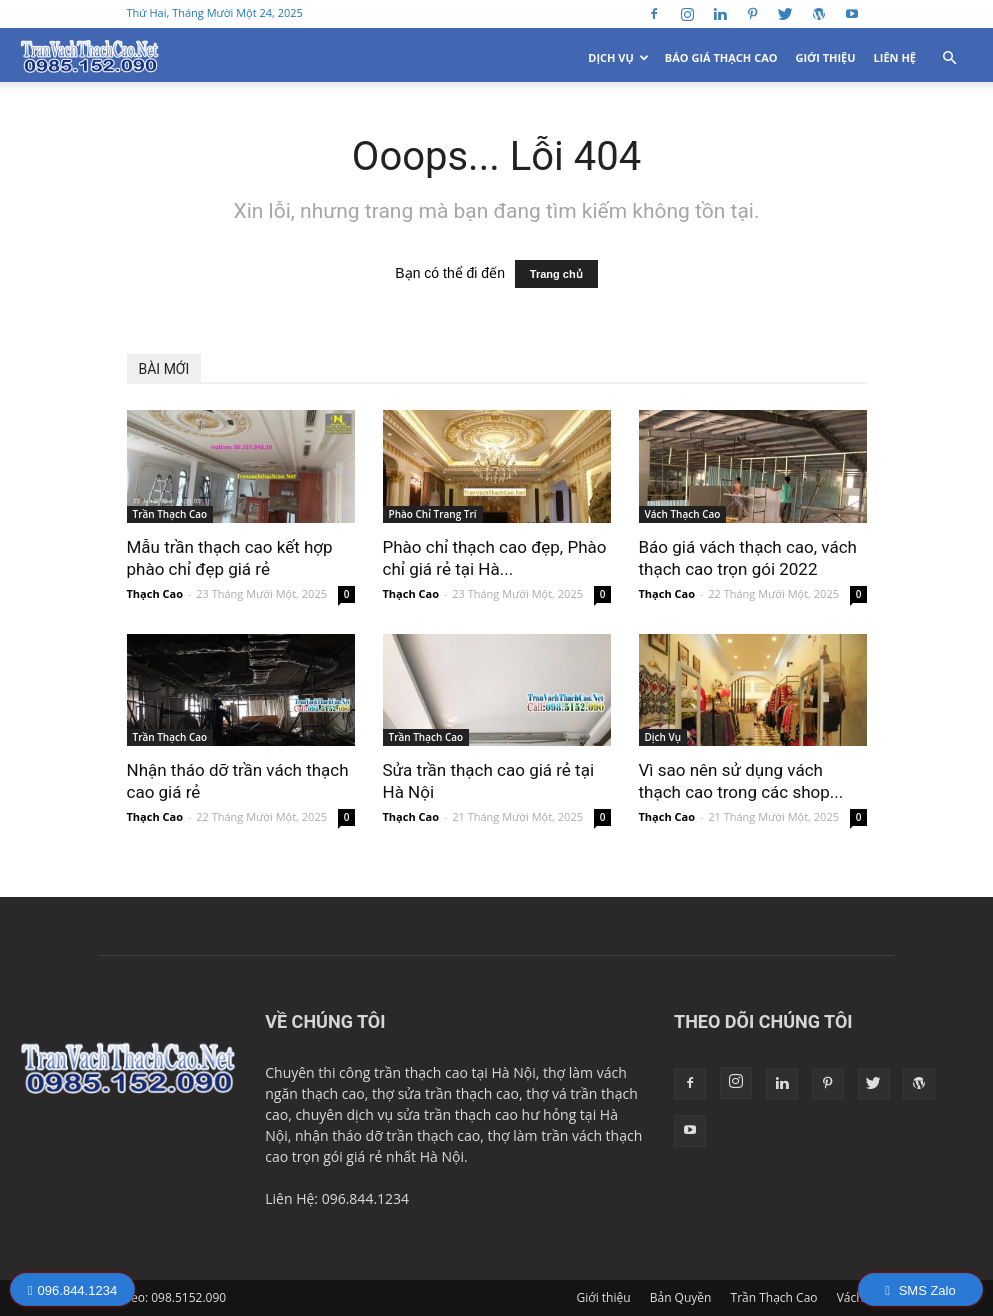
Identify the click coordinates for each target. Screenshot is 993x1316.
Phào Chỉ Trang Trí (433, 514)
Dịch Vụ (618, 57)
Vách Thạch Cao (683, 514)
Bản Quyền (681, 1297)
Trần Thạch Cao (170, 514)
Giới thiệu (826, 57)
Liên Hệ (895, 57)
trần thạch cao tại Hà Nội (455, 1072)
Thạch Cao (155, 593)
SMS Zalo (920, 1290)
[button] (949, 58)
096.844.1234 (72, 1290)
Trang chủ (556, 274)
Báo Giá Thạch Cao (721, 57)
